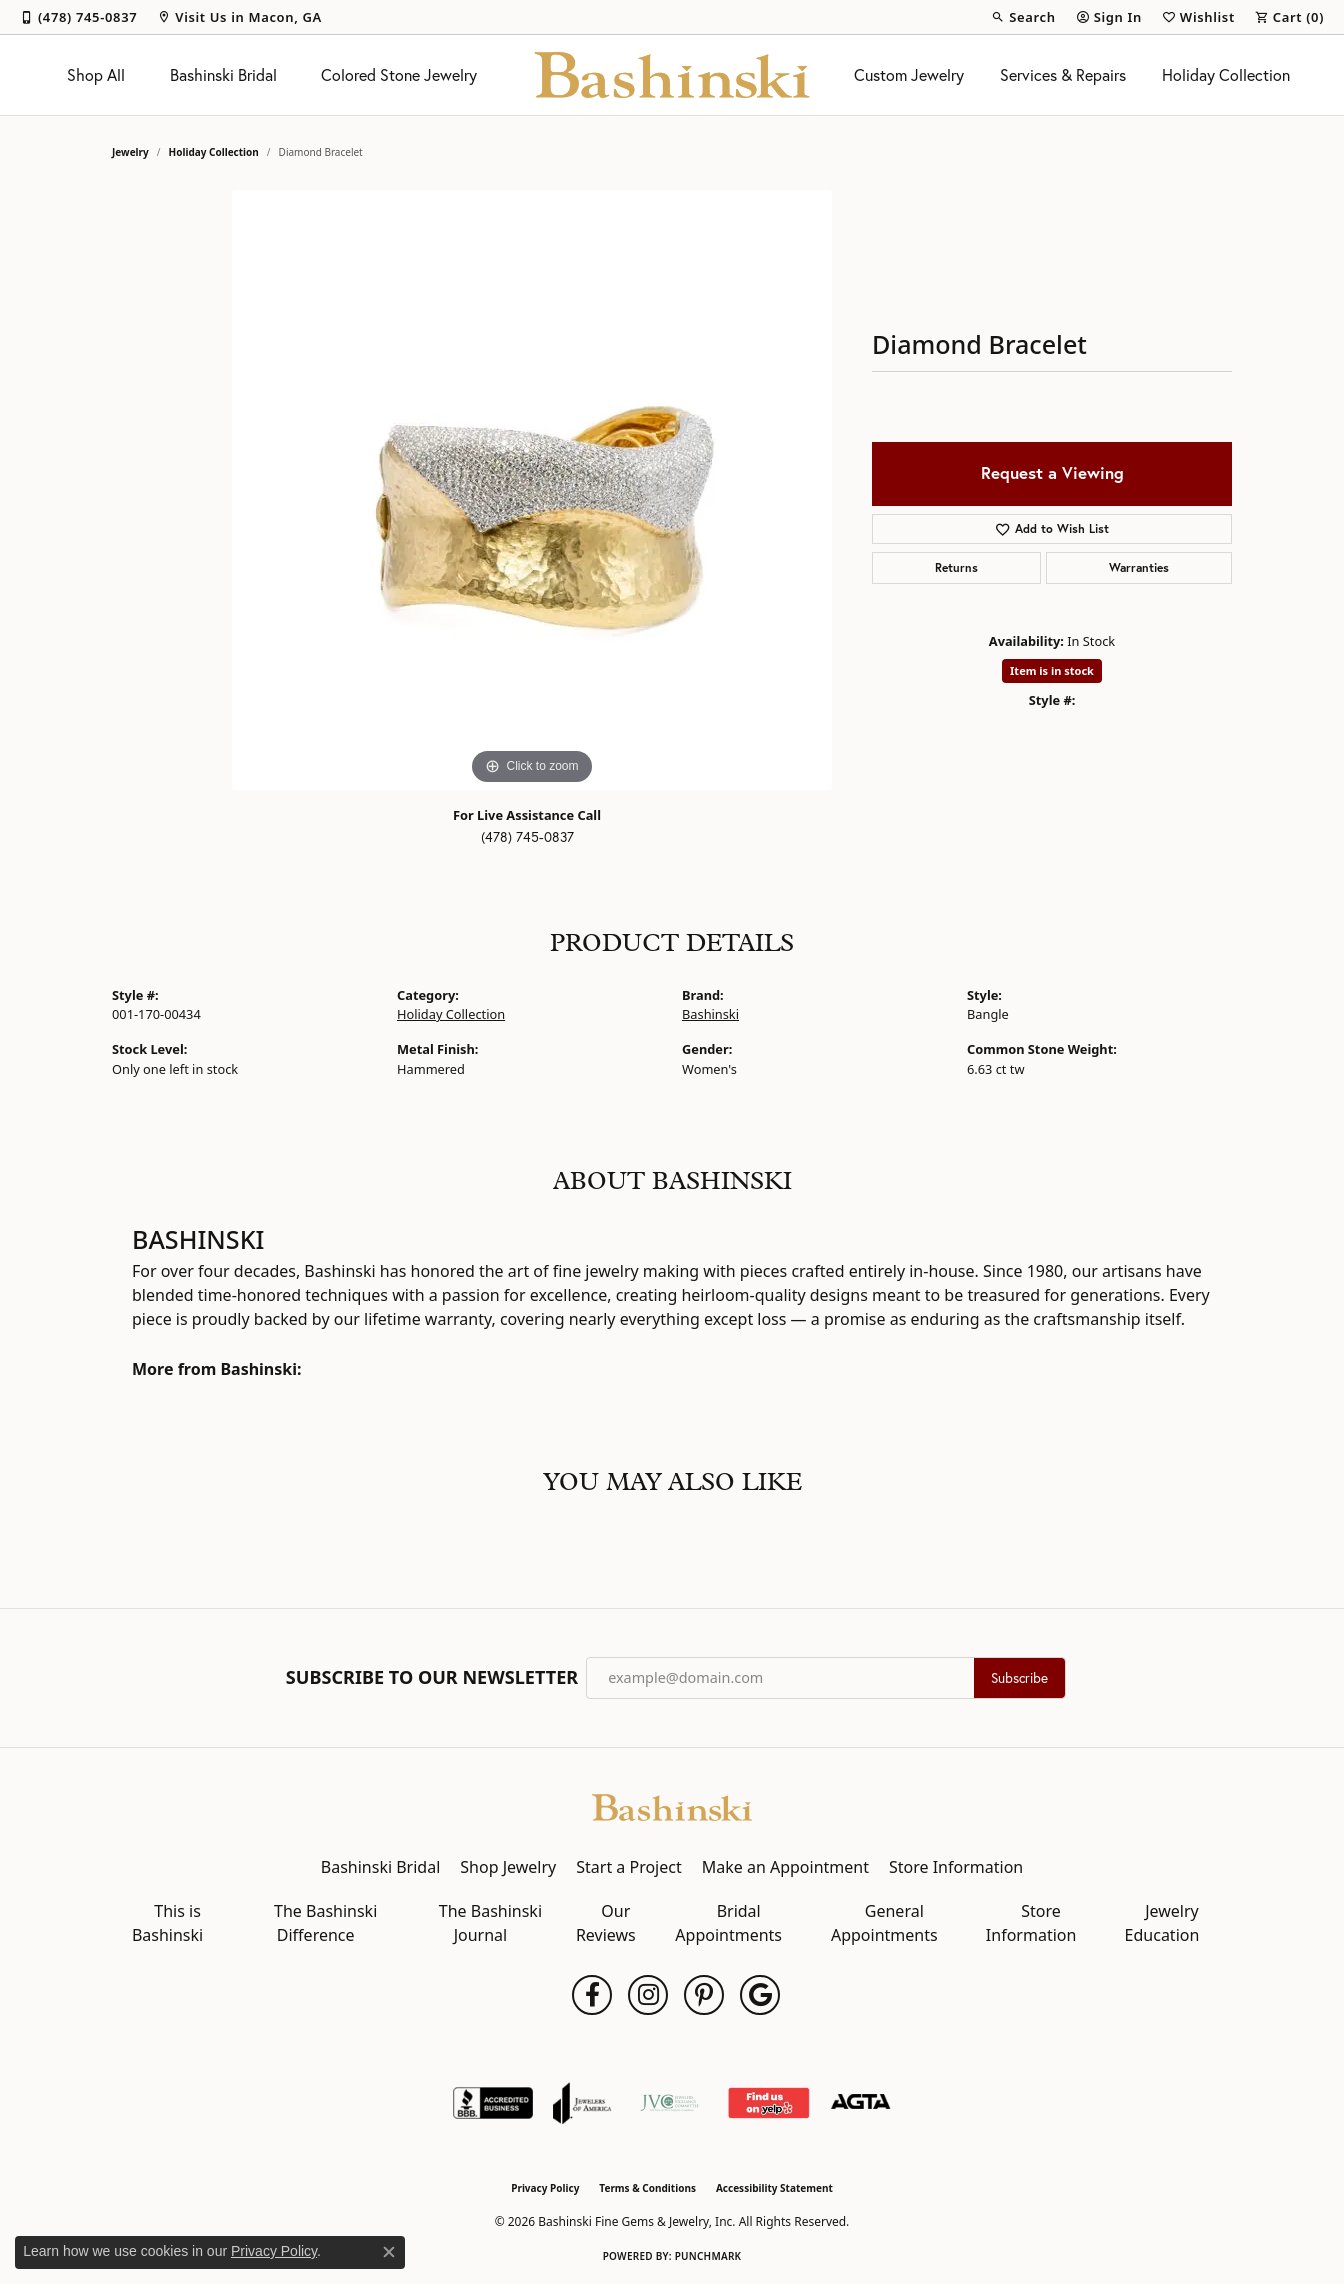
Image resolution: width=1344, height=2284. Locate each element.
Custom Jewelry (909, 75)
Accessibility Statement (774, 2188)
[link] (78, 17)
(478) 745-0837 (527, 837)
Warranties (1139, 567)
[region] (532, 490)
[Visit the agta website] (860, 2103)
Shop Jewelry (508, 1867)
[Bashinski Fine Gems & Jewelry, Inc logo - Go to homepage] (672, 75)
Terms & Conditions (647, 2188)
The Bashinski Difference (325, 1923)
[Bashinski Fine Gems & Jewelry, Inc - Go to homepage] (672, 1806)
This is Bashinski (167, 1923)
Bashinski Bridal (223, 75)
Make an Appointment (785, 1867)
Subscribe (1019, 1678)
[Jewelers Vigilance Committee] (669, 2103)
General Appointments (884, 1923)
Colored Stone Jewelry (399, 75)
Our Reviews (606, 1923)
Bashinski (710, 1014)
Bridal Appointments (728, 1923)
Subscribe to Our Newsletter (432, 1678)
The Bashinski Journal (490, 1923)
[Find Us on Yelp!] (768, 2103)
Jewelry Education (1162, 1923)
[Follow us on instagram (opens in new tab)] (648, 1995)
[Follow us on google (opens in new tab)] (760, 1995)
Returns (956, 567)
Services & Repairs (1063, 75)
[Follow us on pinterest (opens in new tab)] (704, 1995)
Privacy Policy (545, 2188)
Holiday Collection (1226, 75)
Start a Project (628, 1867)
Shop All (96, 75)
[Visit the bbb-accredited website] (493, 2103)
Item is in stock (1052, 670)
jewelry (130, 152)
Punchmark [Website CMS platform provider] (708, 2256)
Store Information (956, 1867)
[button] (1023, 17)
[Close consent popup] (389, 2252)
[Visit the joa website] (582, 2103)
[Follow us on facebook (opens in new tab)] (592, 1995)
